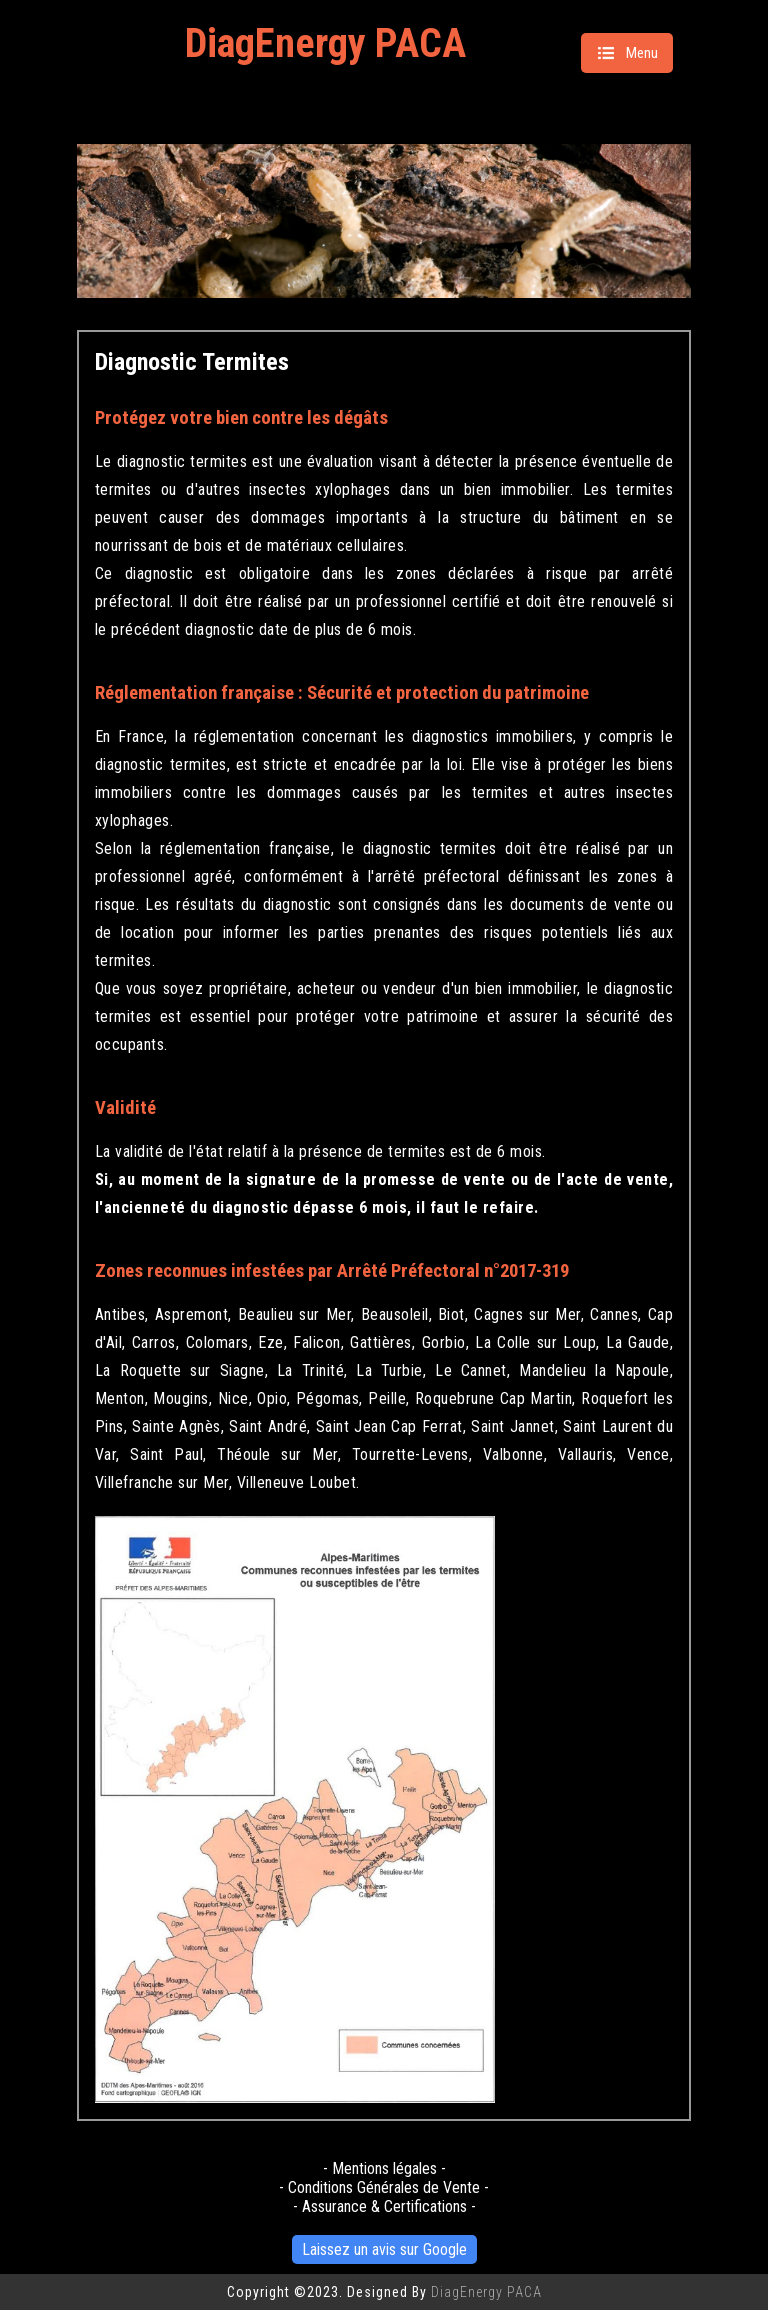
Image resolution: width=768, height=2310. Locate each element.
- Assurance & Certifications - (384, 2206)
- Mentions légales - (384, 2168)
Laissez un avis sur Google (384, 2249)
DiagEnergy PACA (325, 43)
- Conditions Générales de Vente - (384, 2187)
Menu (627, 53)
